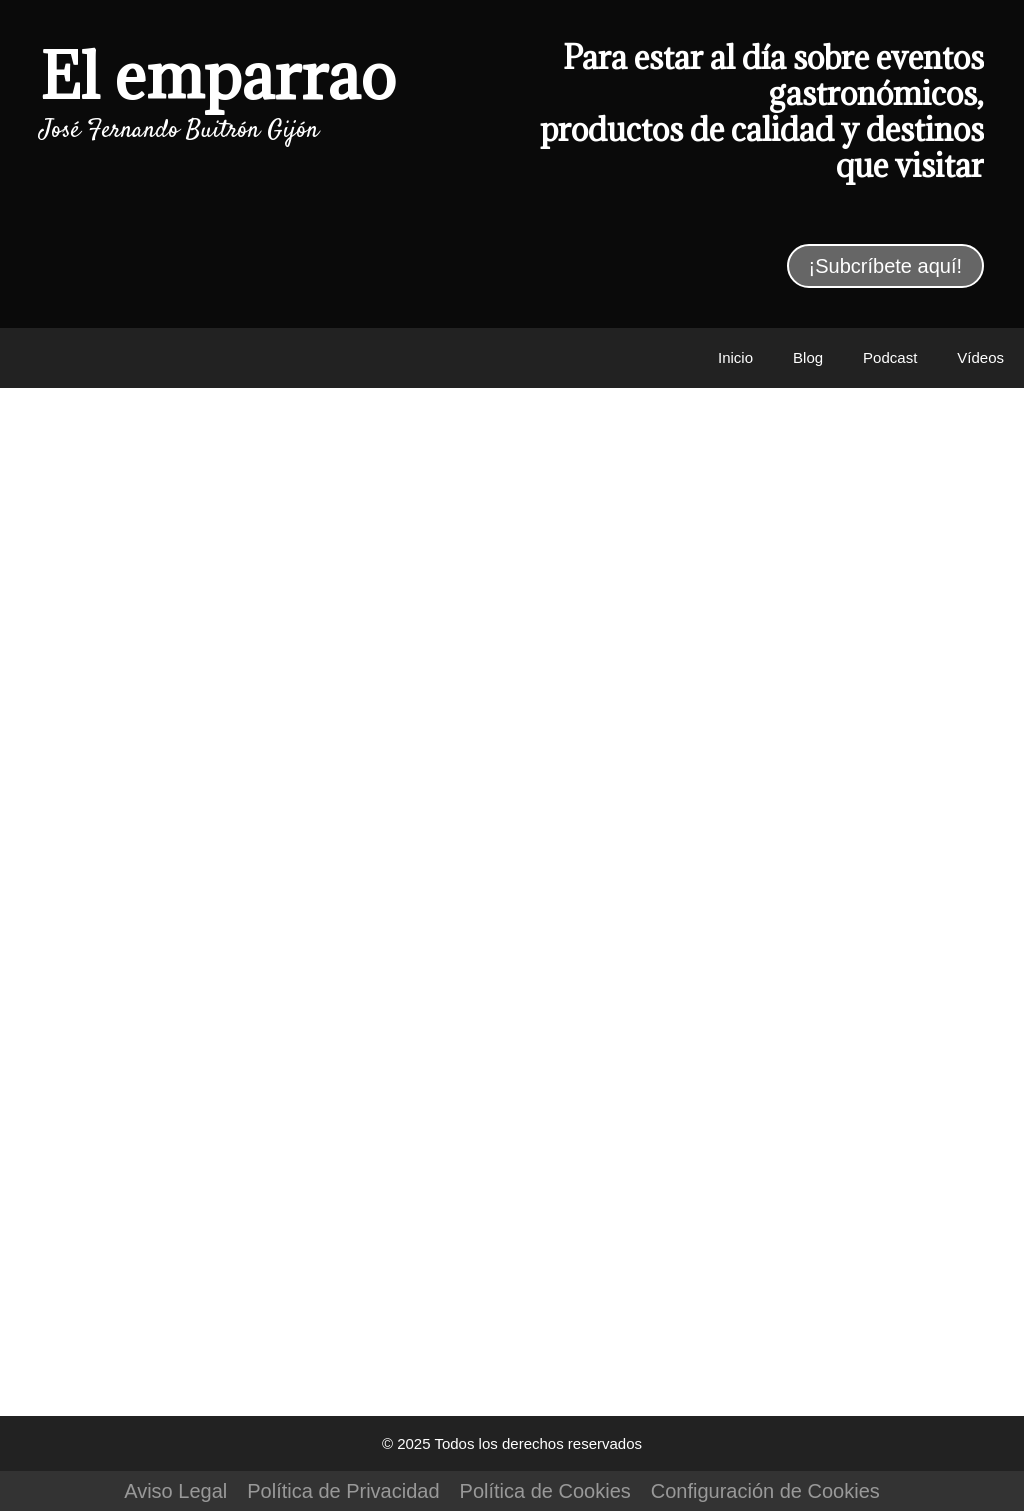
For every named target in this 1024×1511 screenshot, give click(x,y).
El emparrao (218, 75)
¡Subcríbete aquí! (885, 266)
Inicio (735, 357)
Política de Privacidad (343, 1491)
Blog (808, 357)
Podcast (890, 357)
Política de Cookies (545, 1491)
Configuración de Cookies (765, 1491)
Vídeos (980, 357)
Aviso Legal (175, 1491)
